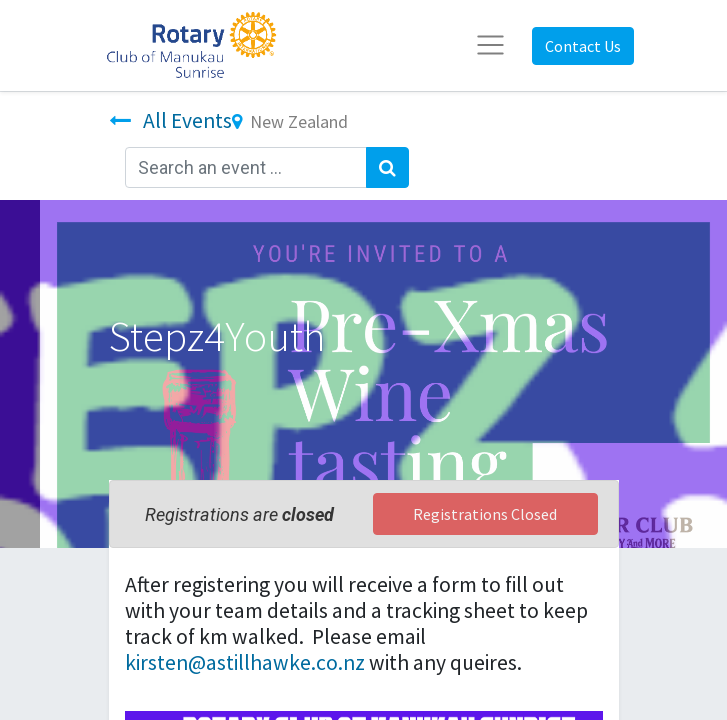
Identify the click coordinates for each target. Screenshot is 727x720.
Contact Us (583, 46)
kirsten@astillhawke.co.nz (245, 662)
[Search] (387, 167)
